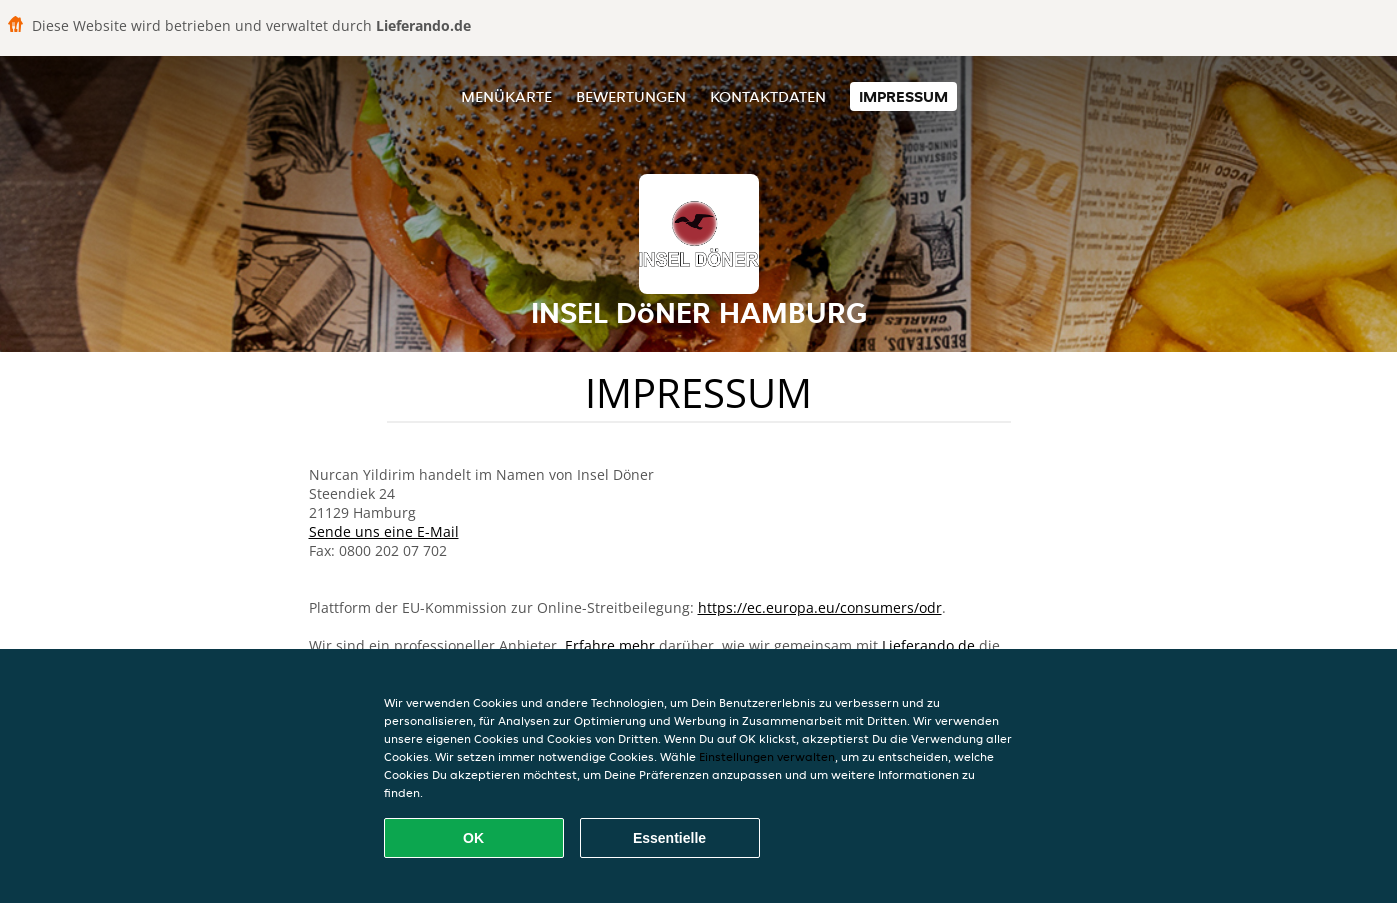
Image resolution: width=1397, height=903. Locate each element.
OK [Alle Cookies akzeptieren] (473, 838)
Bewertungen (631, 96)
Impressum (903, 96)
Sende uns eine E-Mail (384, 531)
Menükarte (506, 96)
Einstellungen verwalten (767, 756)
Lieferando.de (928, 645)
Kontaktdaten (768, 96)
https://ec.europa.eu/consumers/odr (820, 607)
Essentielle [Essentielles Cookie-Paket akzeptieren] (669, 838)
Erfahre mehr (610, 645)
